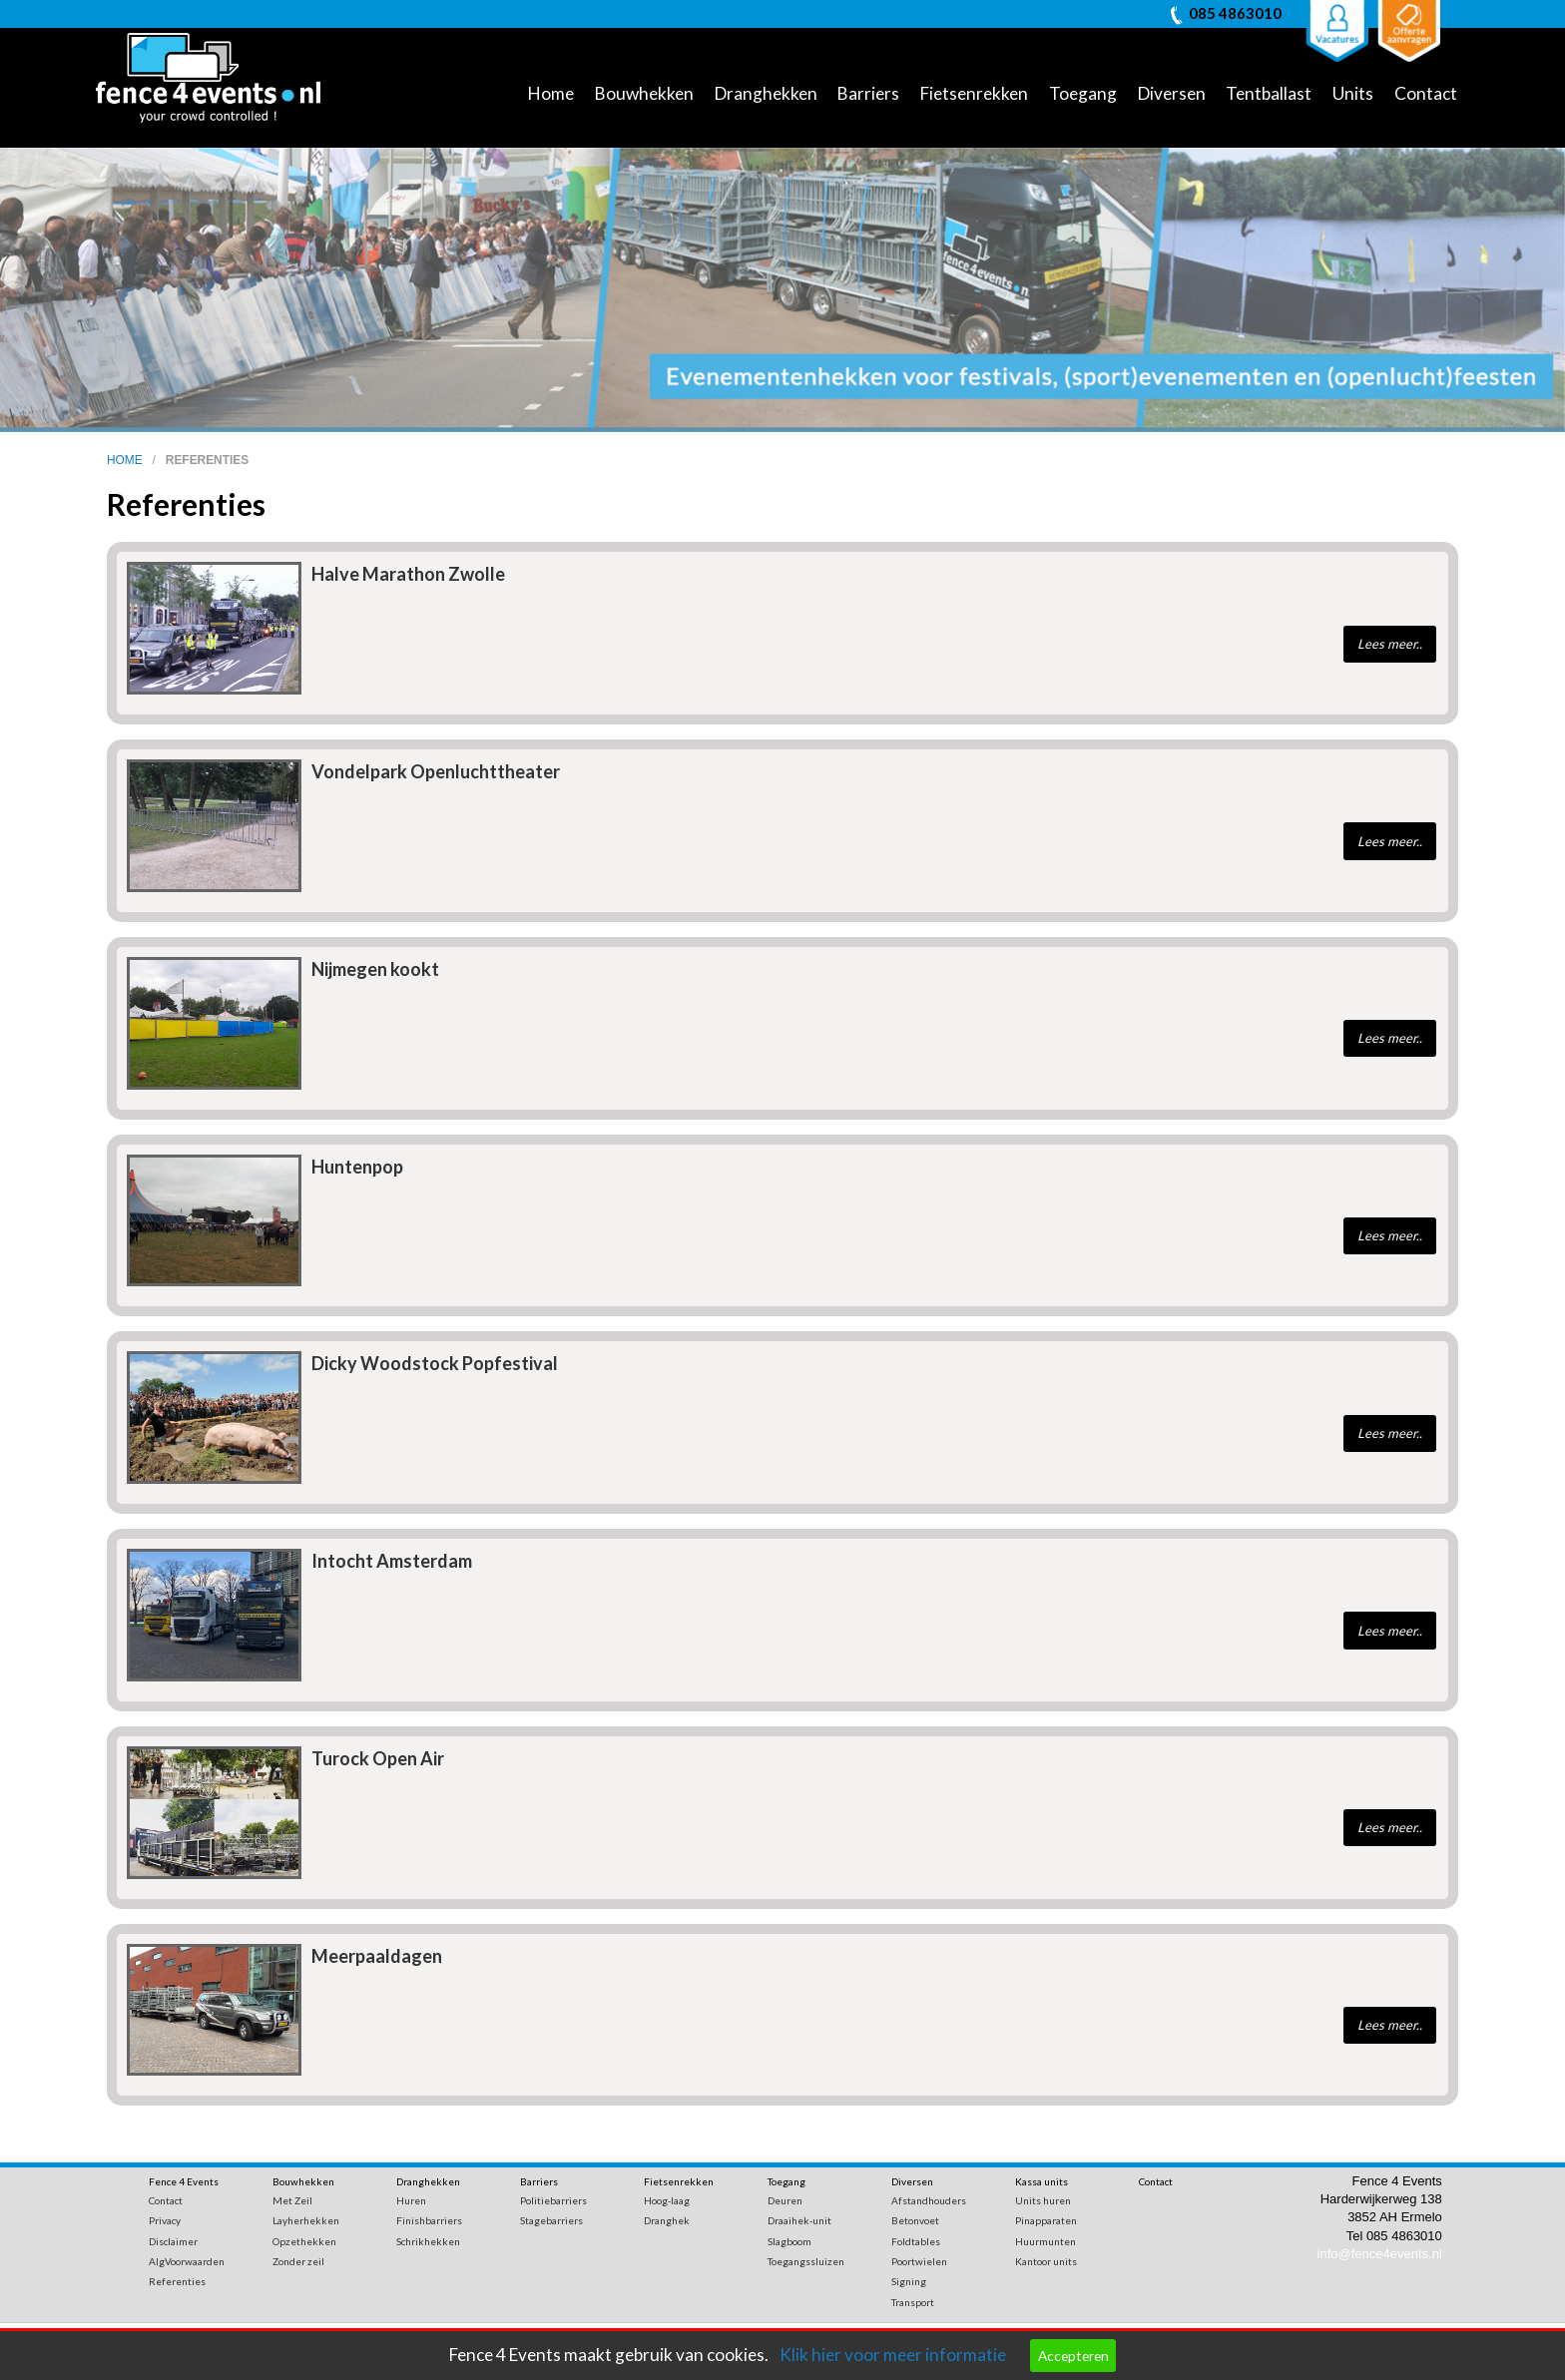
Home (551, 93)
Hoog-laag (667, 2205)
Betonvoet (915, 2225)
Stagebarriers (551, 2225)
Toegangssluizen (806, 2266)
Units (1352, 93)
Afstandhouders (928, 2205)
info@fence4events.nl (1379, 2258)
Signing (908, 2286)
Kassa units (1041, 2186)
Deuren (785, 2205)
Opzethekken (304, 2246)
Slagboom (789, 2246)
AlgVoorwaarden (187, 2266)
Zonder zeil (298, 2266)
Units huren (1043, 2205)
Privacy (165, 2225)
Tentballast (1268, 93)
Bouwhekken (644, 93)
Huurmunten (1045, 2246)
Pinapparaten (1046, 2225)
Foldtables (915, 2246)
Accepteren (1073, 2355)
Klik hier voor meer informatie (893, 2354)
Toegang (1083, 93)
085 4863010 (1235, 13)
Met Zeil (292, 2205)
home (126, 460)
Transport (912, 2307)
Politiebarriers (553, 2205)
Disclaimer (173, 2246)
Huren (411, 2205)
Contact (1425, 93)
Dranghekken (766, 93)
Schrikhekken (428, 2246)
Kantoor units (1046, 2266)
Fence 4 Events (184, 2186)
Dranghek (667, 2225)
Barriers (868, 93)
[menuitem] (558, 95)
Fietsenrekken (974, 93)
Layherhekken (305, 2225)
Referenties (177, 2286)
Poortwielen (919, 2266)
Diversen (1172, 93)
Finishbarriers (429, 2225)
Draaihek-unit (799, 2225)
